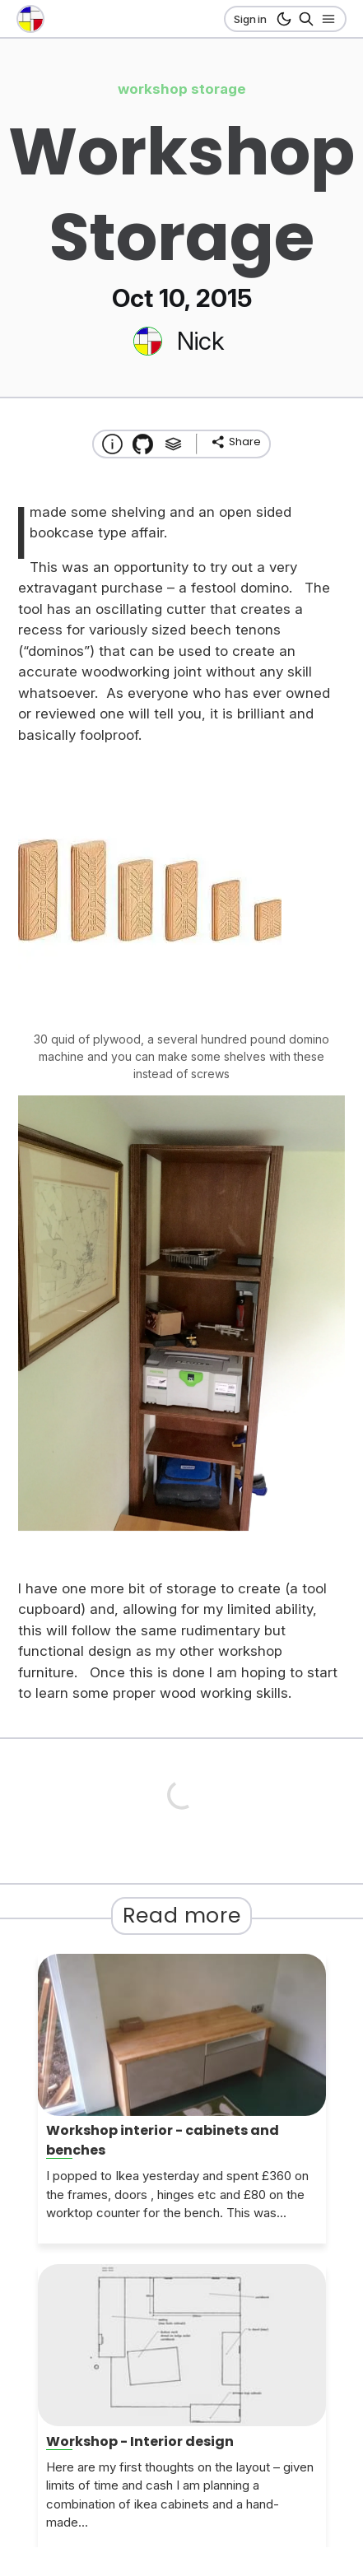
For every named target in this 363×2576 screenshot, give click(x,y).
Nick (200, 341)
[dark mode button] (281, 19)
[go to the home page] (30, 19)
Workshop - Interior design (140, 2441)
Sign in (250, 19)
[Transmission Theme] (143, 444)
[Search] (303, 19)
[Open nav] (325, 19)
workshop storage (182, 89)
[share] (235, 442)
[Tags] (173, 444)
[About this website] (112, 444)
